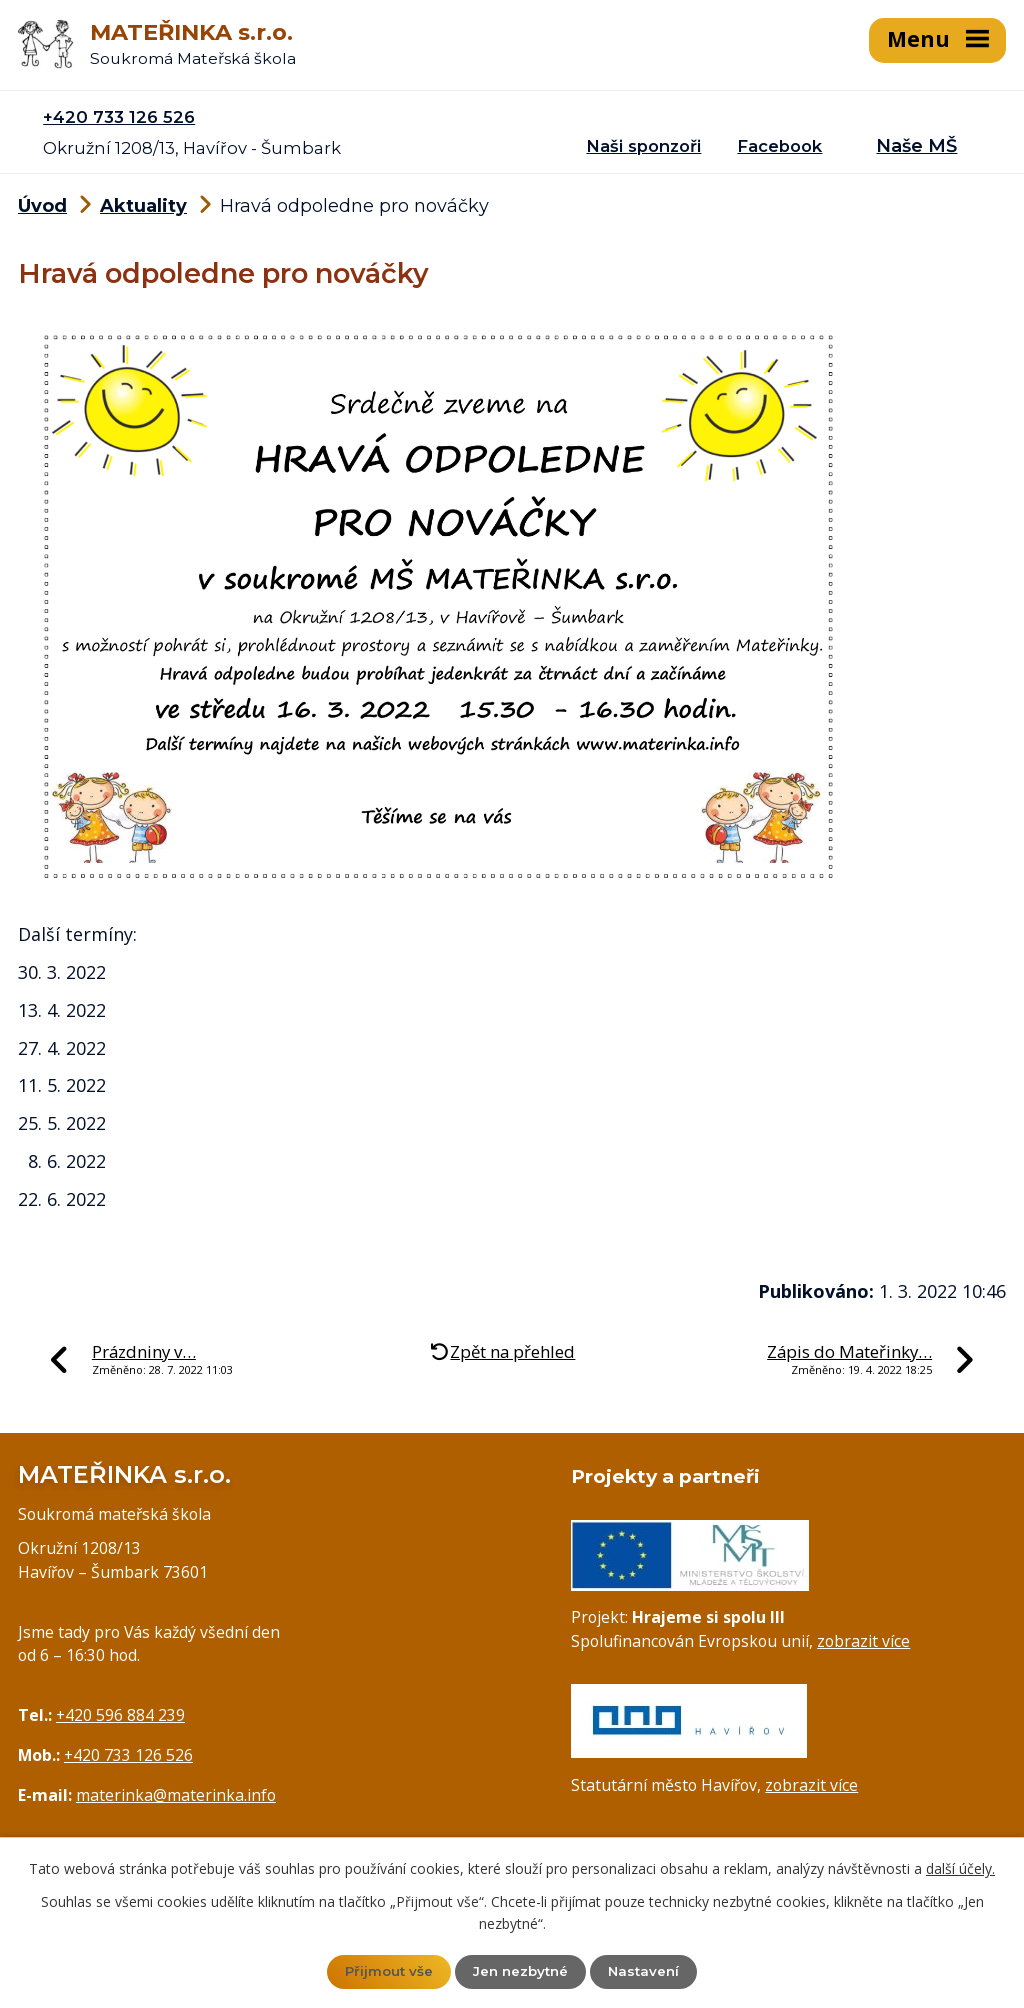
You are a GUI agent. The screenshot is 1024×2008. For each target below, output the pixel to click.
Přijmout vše (385, 1971)
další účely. (960, 1867)
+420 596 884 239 (120, 1713)
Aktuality (143, 205)
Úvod (42, 205)
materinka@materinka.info (176, 1793)
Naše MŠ (916, 144)
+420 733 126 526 (119, 115)
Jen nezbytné (521, 1971)
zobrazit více (863, 1639)
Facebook (779, 144)
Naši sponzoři (643, 144)
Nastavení (648, 1971)
